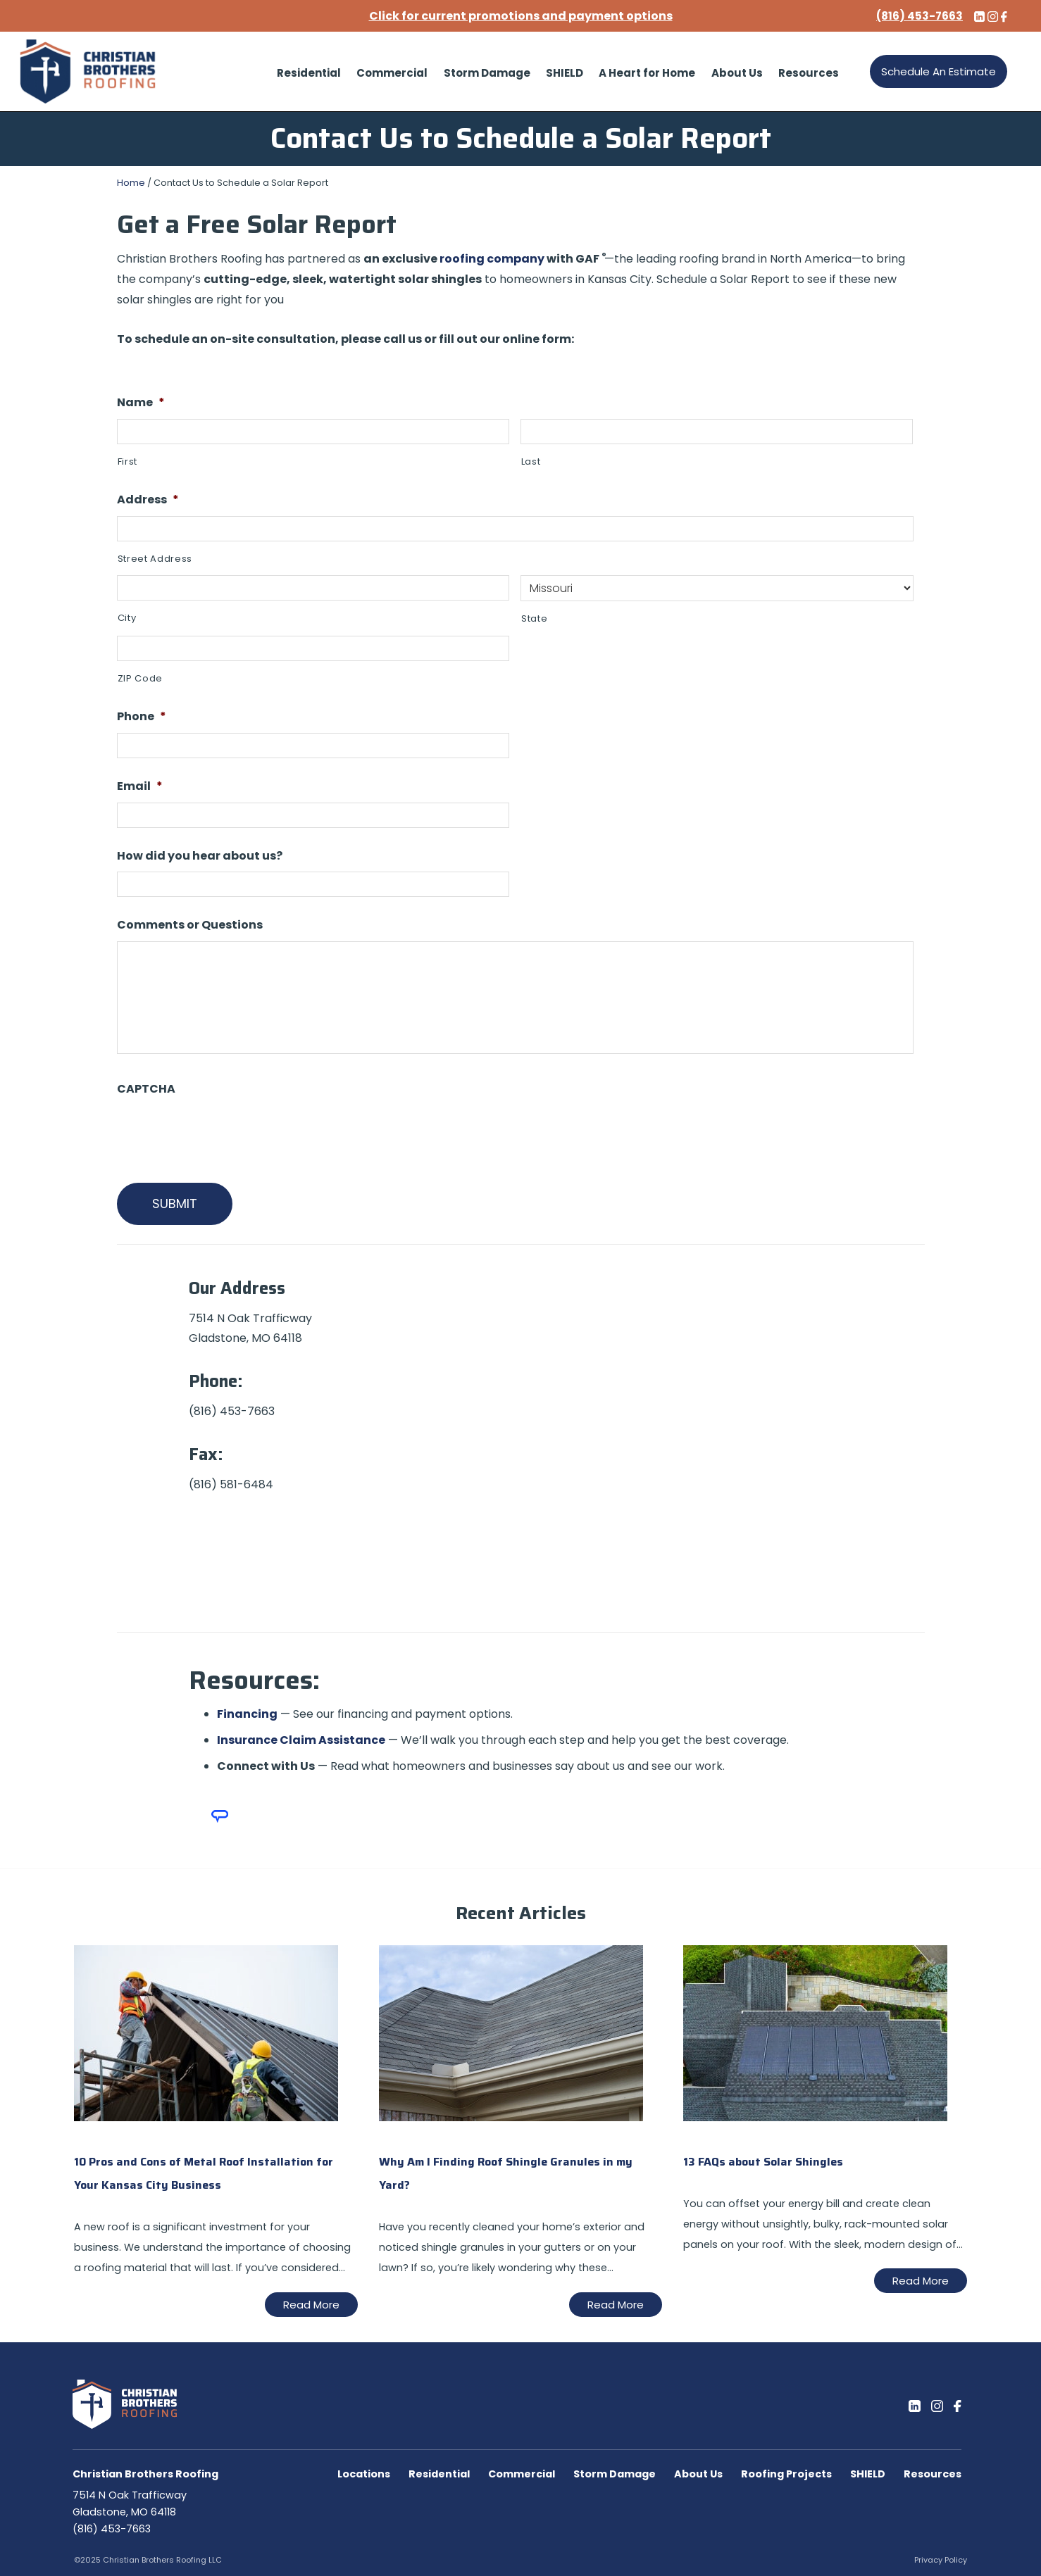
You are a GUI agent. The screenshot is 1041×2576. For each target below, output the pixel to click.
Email (140, 786)
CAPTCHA (146, 1089)
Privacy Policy (940, 2559)
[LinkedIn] (915, 2406)
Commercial (521, 2474)
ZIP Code (140, 678)
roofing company (492, 259)
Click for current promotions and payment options (521, 16)
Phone (141, 717)
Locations (363, 2474)
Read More (311, 2304)
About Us (698, 2474)
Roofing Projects (786, 2474)
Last (531, 461)
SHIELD (867, 2474)
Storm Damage (614, 2474)
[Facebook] (957, 2406)
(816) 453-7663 (112, 2529)
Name (141, 403)
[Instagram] (937, 2406)
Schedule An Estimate (938, 71)
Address (148, 500)
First (127, 461)
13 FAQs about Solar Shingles (763, 2161)
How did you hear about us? (199, 856)
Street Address (155, 558)
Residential (439, 2474)
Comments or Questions (190, 925)
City (127, 617)
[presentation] (224, 1132)
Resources (932, 2474)
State (534, 618)
